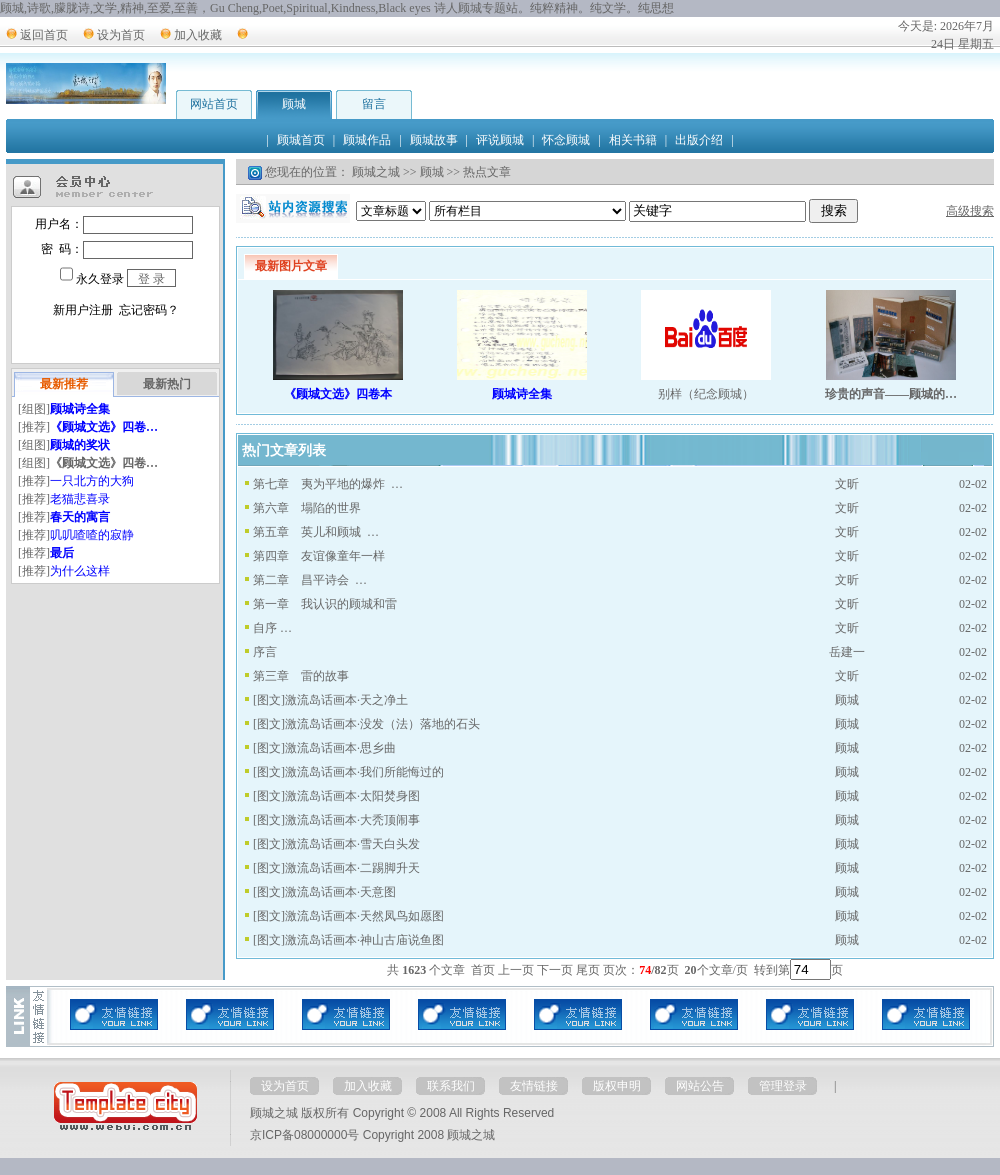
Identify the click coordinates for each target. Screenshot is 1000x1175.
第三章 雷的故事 (301, 676)
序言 (265, 652)
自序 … (272, 628)
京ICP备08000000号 (304, 1135)
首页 (483, 970)
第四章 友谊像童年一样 (319, 556)
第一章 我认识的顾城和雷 (325, 604)
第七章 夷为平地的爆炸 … (328, 484)
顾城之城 (376, 172)
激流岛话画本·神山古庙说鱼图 (364, 940)
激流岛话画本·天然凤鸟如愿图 (364, 916)
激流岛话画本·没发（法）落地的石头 (382, 724)
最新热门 (167, 384)
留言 (374, 104)
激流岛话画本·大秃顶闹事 (352, 820)
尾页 (588, 970)
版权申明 (617, 1086)
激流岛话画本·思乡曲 (340, 748)
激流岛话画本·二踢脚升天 (352, 868)
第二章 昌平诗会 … (310, 580)
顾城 (294, 104)
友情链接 (534, 1086)
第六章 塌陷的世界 (307, 508)
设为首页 (121, 35)
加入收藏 (198, 35)
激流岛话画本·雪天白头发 (352, 844)
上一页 (516, 970)
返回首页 (44, 35)
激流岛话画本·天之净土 (346, 700)
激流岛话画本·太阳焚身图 (352, 796)
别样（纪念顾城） (706, 394)
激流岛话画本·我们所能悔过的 (364, 772)
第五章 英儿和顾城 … (316, 532)
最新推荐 (64, 384)
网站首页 (214, 104)
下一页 (555, 970)
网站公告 (700, 1086)
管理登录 (783, 1086)
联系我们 (451, 1086)
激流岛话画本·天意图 (340, 892)
